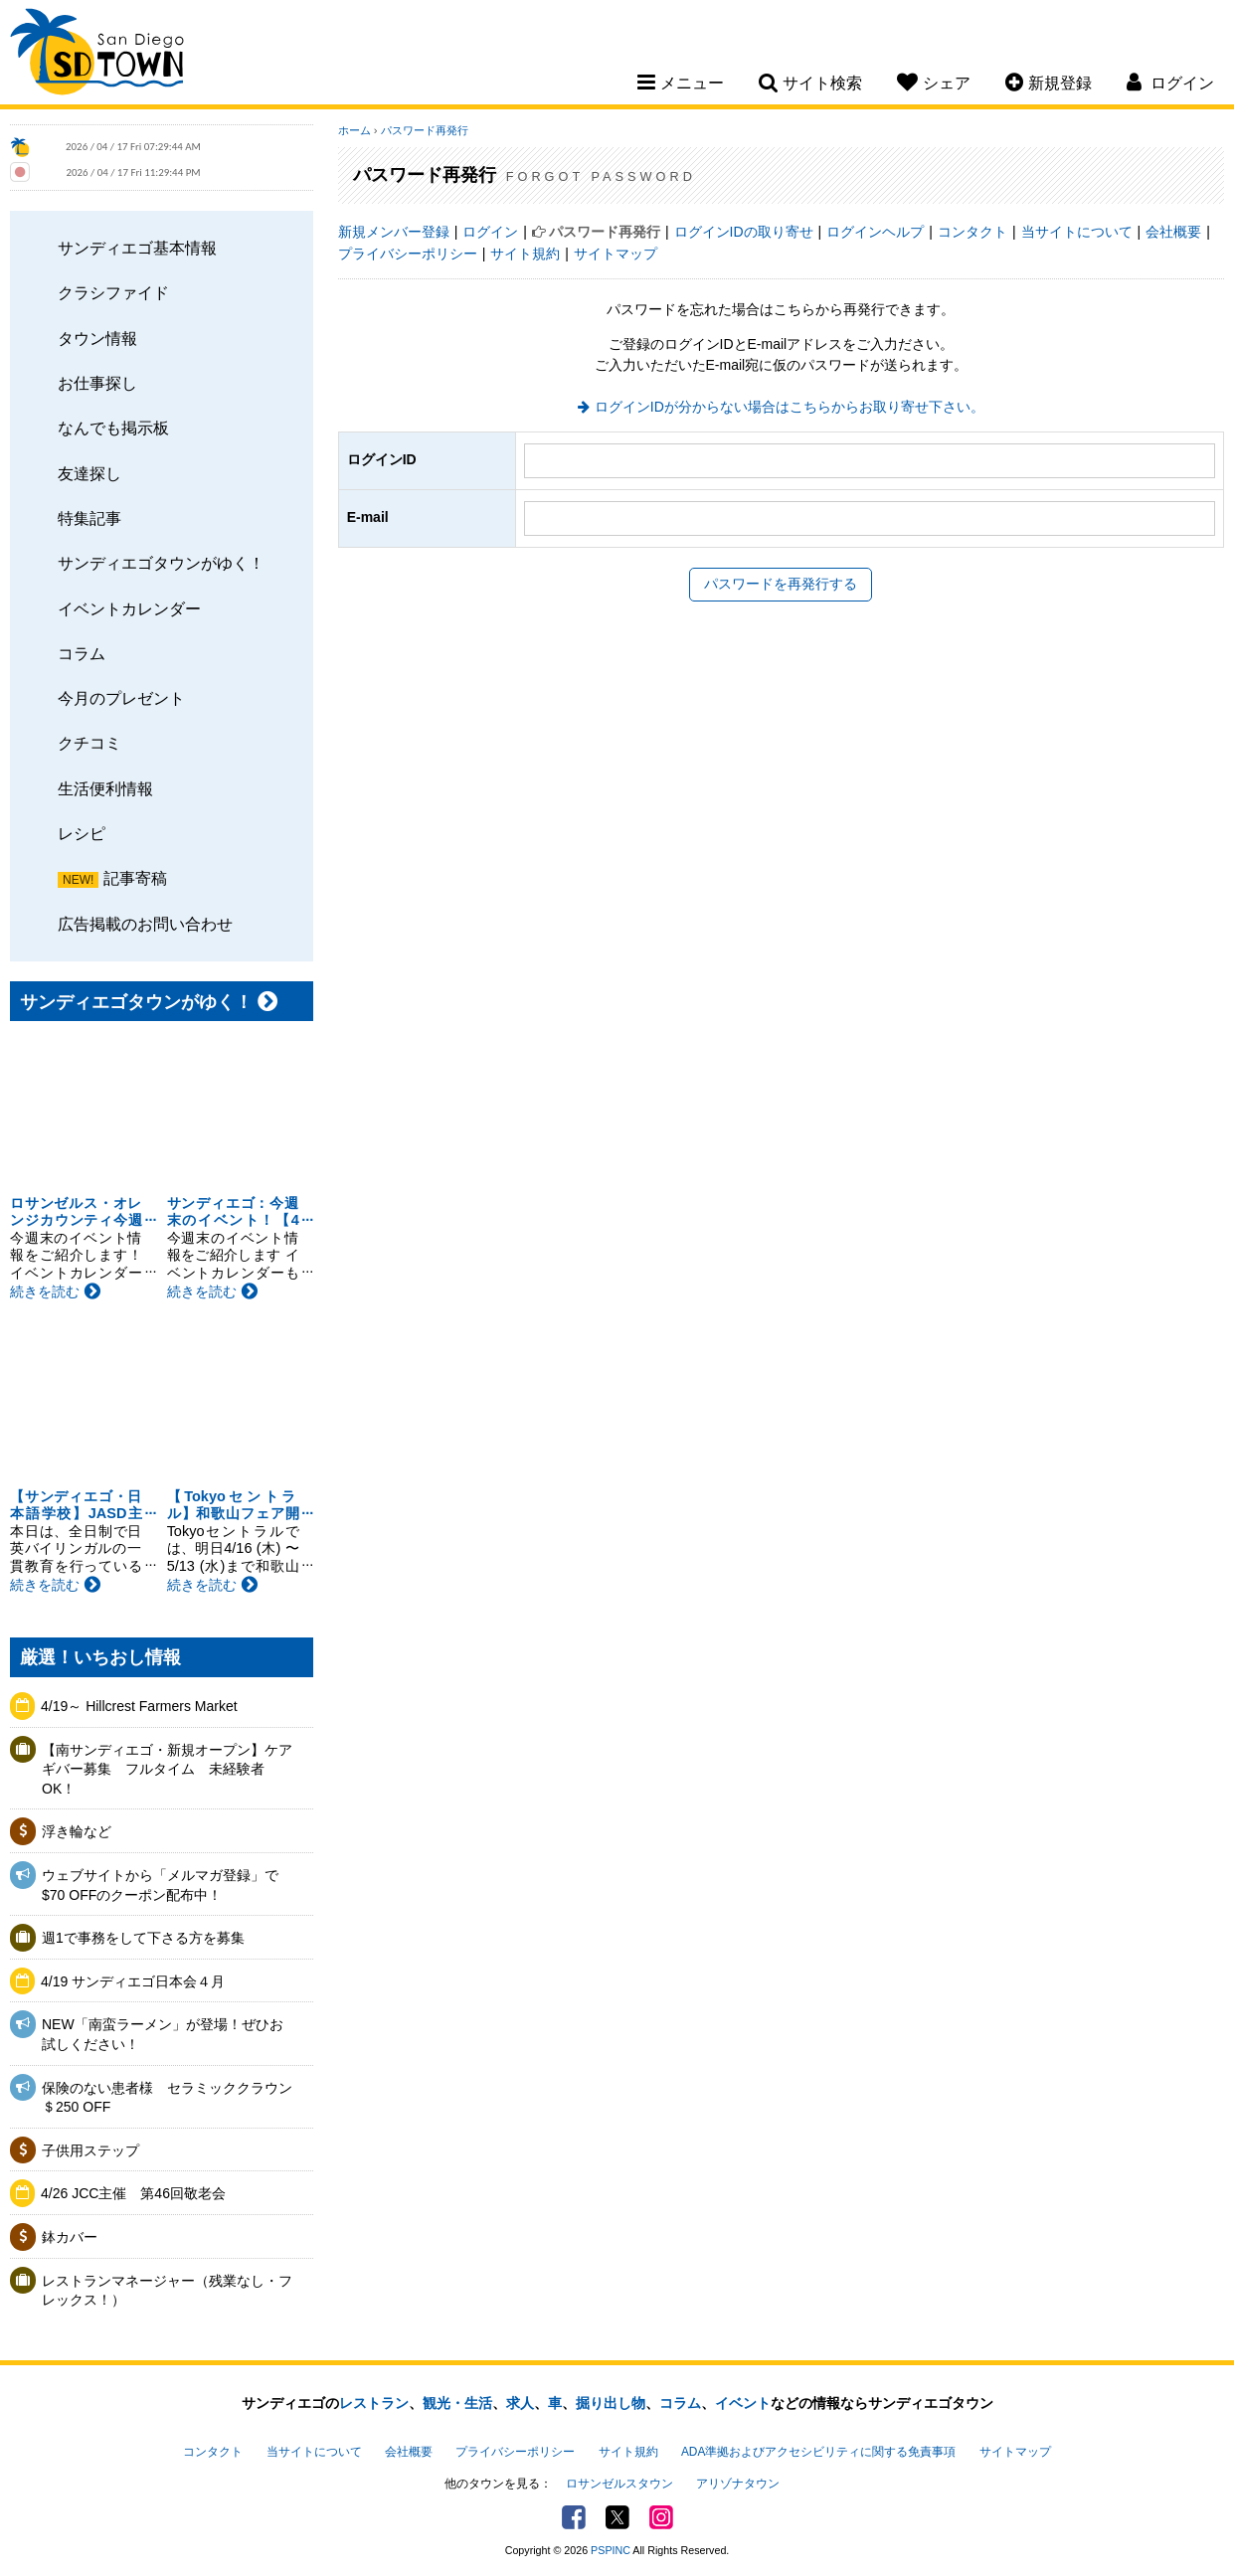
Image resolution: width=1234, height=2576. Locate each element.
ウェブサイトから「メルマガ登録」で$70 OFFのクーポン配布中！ (160, 1885)
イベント (743, 2403)
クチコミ (89, 743)
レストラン (374, 2403)
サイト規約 (525, 253)
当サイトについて (1077, 232)
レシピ (81, 833)
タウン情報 (97, 338)
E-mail (368, 517)
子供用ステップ (90, 2150)
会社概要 (1173, 232)
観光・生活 (457, 2403)
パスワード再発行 (424, 130)
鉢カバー (69, 2237)
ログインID (382, 459)
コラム (81, 653)
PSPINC (610, 2550)
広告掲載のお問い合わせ (145, 924)
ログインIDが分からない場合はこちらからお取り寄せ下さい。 (789, 407)
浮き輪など (76, 1831)
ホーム (354, 130)
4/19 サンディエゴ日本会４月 (133, 1981)
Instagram (661, 2517)
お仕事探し (97, 383)
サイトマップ (615, 253)
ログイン (490, 232)
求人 (520, 2403)
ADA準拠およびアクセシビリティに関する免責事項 (818, 2452)
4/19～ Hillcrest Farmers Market (139, 1706)
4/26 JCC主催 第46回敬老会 (133, 2193)
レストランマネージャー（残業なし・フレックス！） (167, 2291)
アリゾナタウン (738, 2483)
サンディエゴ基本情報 (137, 248)
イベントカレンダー (129, 608)
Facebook (574, 2517)
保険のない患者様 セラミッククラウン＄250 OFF (167, 2098)
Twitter (617, 2517)
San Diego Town (97, 54)
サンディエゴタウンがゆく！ (161, 563)
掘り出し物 (610, 2403)
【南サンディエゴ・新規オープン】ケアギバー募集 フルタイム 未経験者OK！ (167, 1769)
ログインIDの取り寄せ (743, 232)
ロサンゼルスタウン (619, 2483)
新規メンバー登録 (393, 232)
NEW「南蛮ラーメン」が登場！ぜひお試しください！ (162, 2034)
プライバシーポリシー (407, 253)
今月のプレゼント (121, 698)
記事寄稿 (135, 878)
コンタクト (972, 232)
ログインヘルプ (875, 232)
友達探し (89, 473)
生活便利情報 (105, 788)
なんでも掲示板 (113, 427)
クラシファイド (113, 292)
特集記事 (89, 518)
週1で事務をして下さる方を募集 (143, 1938)
